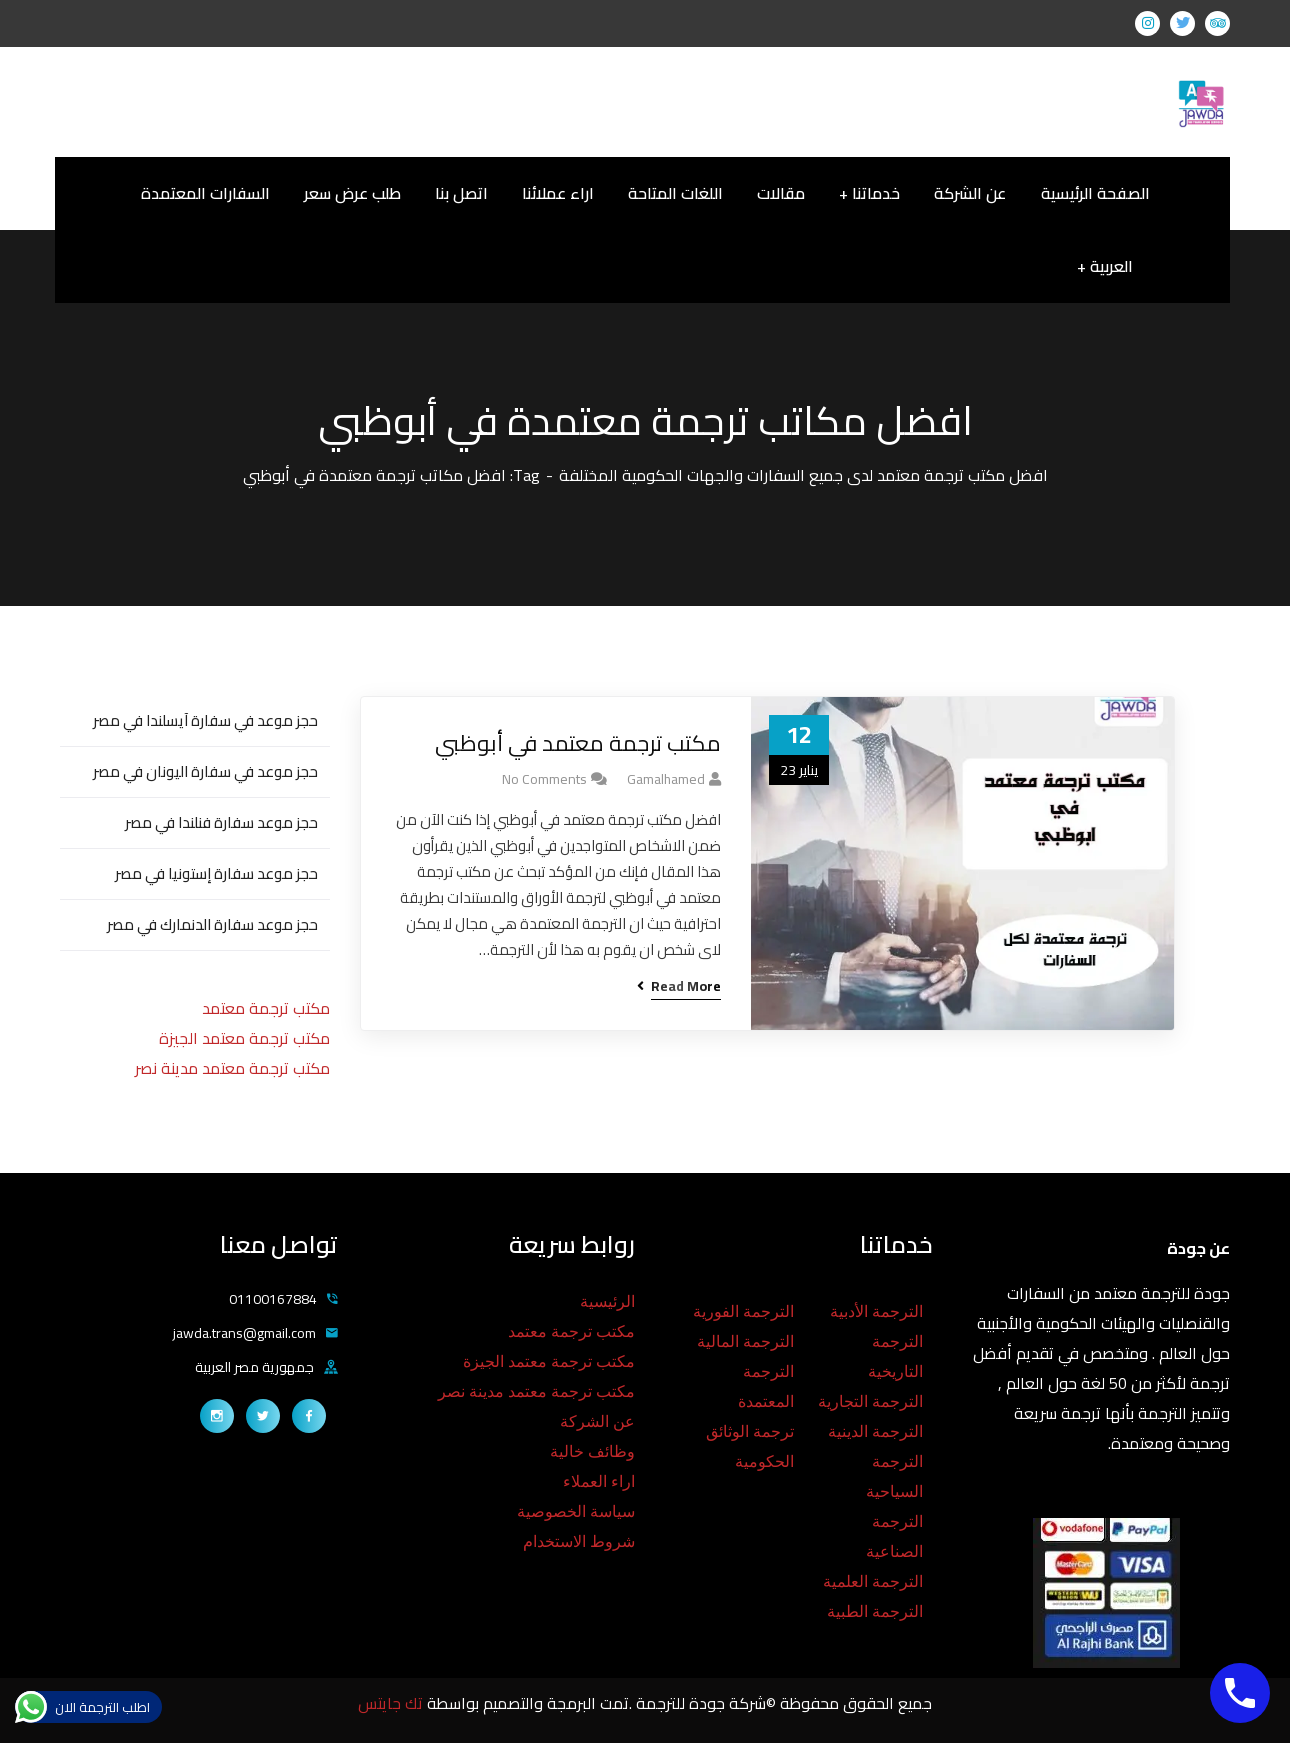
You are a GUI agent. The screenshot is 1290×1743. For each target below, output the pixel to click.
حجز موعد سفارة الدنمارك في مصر (212, 924)
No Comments (544, 779)
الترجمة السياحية (894, 1476)
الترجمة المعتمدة (766, 1386)
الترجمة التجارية (870, 1401)
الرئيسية (607, 1301)
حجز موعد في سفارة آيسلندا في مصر (205, 720)
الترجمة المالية (745, 1341)
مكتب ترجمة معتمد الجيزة (244, 1038)
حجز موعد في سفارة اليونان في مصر (205, 771)
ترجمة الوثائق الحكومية (750, 1446)
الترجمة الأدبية (876, 1311)
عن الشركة (597, 1421)
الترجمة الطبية (875, 1611)
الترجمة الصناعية (894, 1536)
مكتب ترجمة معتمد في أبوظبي (578, 743)
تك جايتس (392, 1703)
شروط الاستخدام (579, 1541)
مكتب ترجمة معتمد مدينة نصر (232, 1068)
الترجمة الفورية (743, 1311)
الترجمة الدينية (875, 1431)
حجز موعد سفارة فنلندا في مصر (221, 822)
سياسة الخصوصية (576, 1511)
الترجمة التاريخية (895, 1356)
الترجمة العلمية (873, 1581)
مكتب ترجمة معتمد (266, 1008)
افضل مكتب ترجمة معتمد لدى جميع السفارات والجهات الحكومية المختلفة (803, 475)
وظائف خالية (592, 1451)
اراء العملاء (599, 1481)
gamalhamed (666, 779)
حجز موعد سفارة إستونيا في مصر (216, 873)
